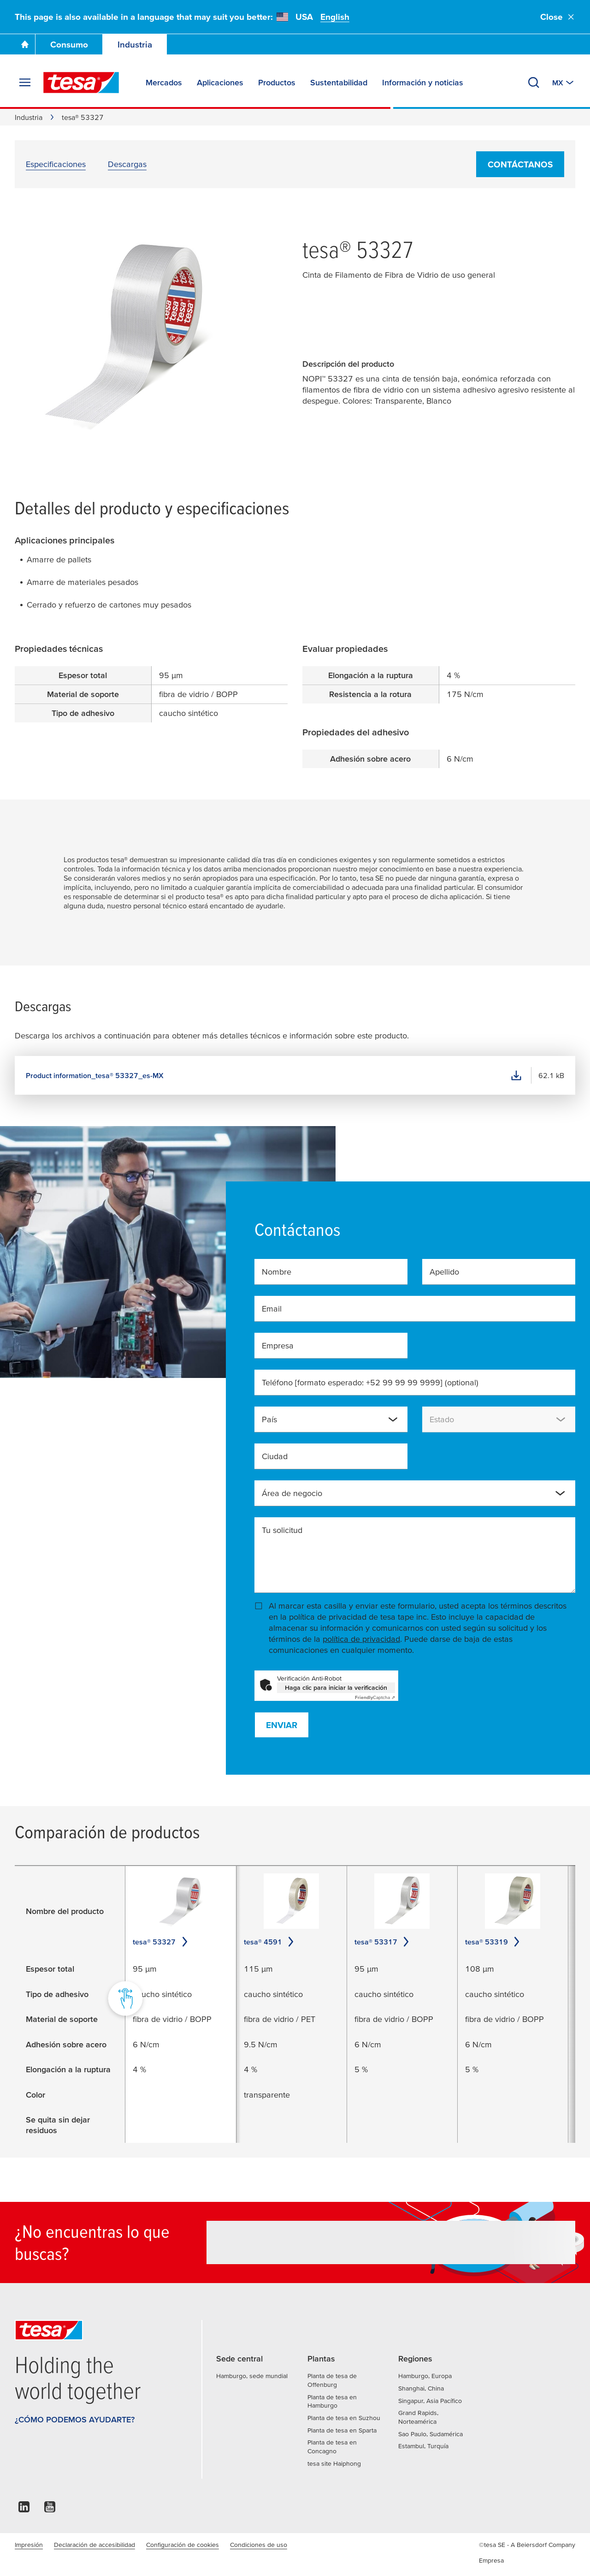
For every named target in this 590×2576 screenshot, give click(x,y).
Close (557, 17)
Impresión (29, 2544)
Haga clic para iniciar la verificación (336, 1687)
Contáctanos (520, 164)
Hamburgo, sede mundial (252, 2375)
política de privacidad (361, 1639)
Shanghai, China (421, 2388)
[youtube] (50, 2509)
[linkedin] (24, 2509)
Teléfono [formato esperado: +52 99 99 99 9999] (370, 1382)
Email (272, 1308)
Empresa (278, 1345)
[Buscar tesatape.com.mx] (533, 82)
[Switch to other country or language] (563, 82)
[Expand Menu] (25, 82)
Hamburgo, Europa (425, 2375)
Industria (135, 44)
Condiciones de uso (258, 2544)
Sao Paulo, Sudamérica (430, 2434)
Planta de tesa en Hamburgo (332, 2401)
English (334, 17)
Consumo (69, 44)
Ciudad (275, 1456)
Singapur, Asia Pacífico (430, 2400)
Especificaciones (56, 164)
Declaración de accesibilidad (94, 2544)
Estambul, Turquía (423, 2446)
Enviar (281, 1725)
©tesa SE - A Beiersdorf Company (527, 2544)
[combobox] (330, 1419)
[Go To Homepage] (25, 44)
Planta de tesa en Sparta (342, 2430)
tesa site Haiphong (334, 2463)
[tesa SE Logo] (81, 82)
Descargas (127, 164)
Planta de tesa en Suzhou (343, 2417)
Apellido (444, 1271)
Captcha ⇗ (375, 1697)
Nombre (276, 1271)
